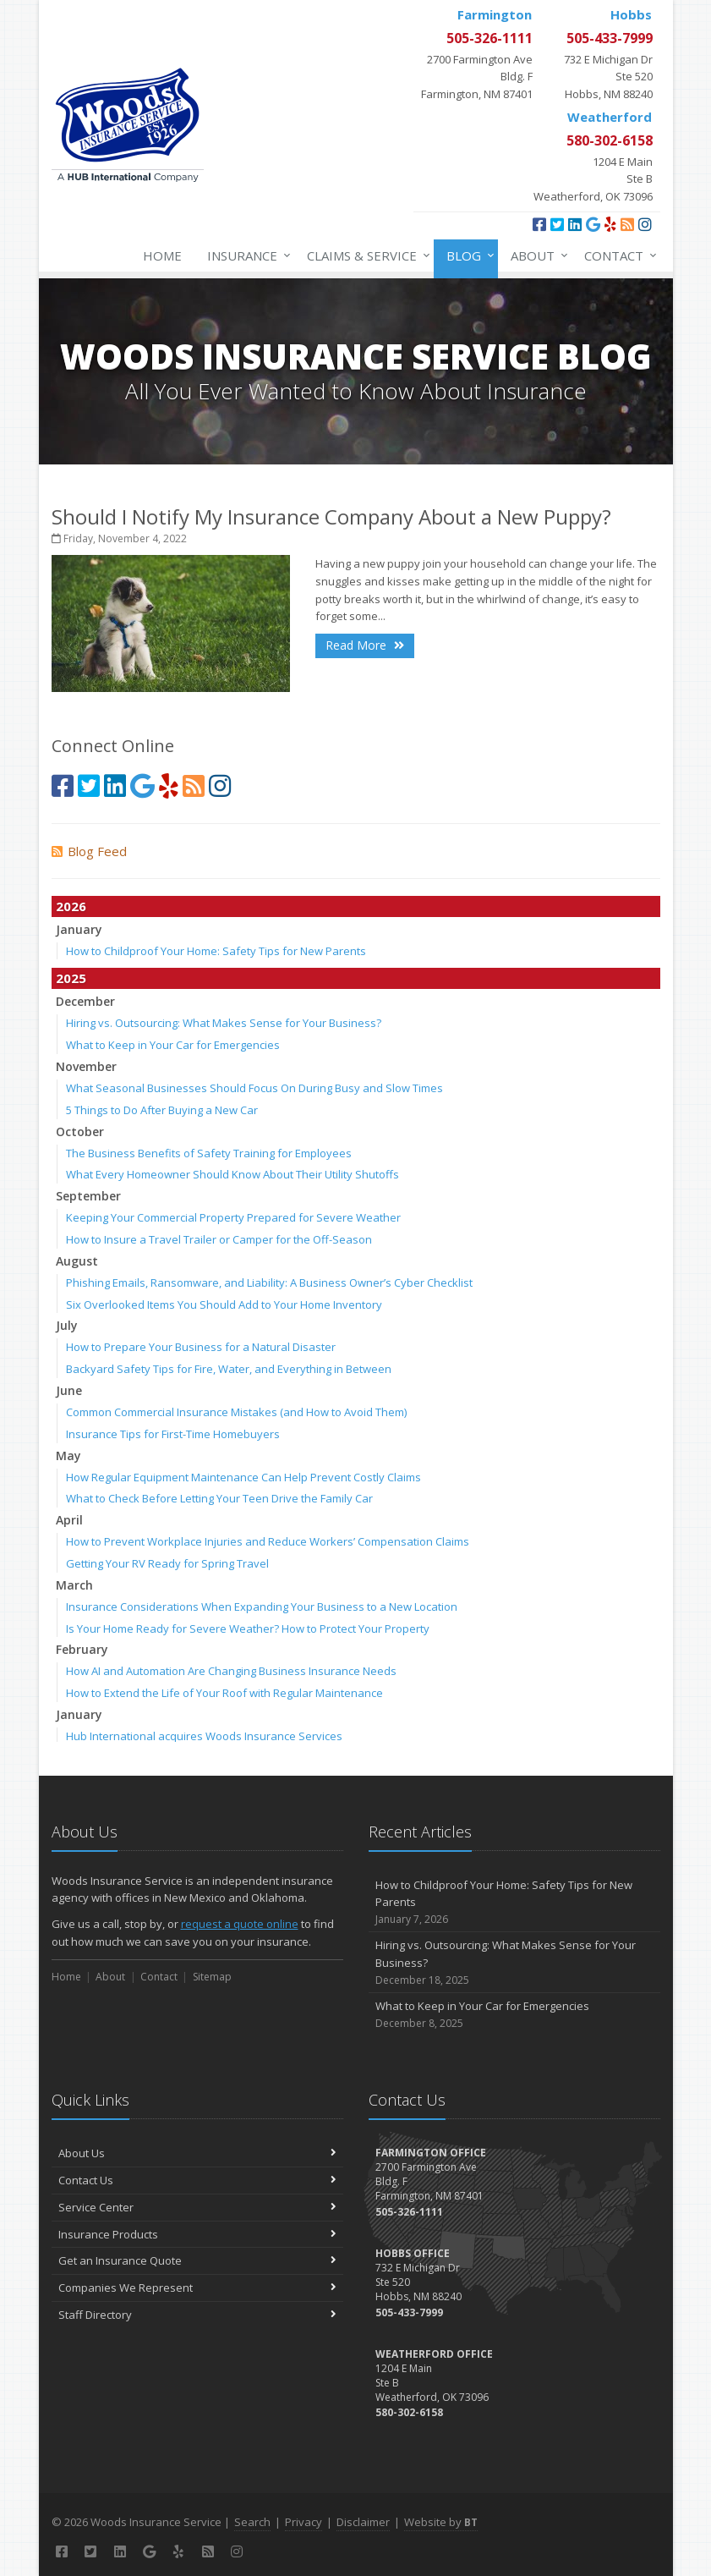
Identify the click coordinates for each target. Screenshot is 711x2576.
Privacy (303, 2521)
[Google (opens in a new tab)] (593, 224)
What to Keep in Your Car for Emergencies (173, 1044)
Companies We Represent (197, 2287)
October (80, 1131)
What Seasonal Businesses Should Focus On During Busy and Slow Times (254, 1088)
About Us (197, 2153)
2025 (71, 977)
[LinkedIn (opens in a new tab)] (575, 224)
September (88, 1196)
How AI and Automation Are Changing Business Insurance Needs (231, 1670)
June (69, 1390)
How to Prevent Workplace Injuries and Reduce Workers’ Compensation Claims (267, 1541)
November (86, 1066)
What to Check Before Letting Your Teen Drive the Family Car (219, 1498)
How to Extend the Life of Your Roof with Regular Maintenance (224, 1692)
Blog (467, 255)
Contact (617, 255)
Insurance (245, 255)
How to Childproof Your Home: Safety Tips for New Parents (216, 950)
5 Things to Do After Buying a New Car (162, 1110)
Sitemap (212, 1976)
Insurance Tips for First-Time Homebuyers (173, 1434)
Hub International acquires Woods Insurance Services (204, 1736)
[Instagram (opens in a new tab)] (645, 224)
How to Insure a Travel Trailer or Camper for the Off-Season (219, 1239)
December (85, 1001)
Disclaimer (363, 2521)
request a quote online (239, 1923)
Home (162, 255)
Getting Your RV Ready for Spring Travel (167, 1563)
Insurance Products (197, 2234)
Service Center (197, 2207)
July (67, 1325)
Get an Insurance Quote (197, 2260)
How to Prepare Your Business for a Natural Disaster (201, 1346)
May (68, 1455)
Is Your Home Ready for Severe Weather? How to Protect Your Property (247, 1628)
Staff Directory (197, 2314)
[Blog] (627, 224)
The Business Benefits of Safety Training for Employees (209, 1153)
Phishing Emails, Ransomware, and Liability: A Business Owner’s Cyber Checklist (269, 1282)
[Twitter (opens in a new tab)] (557, 224)
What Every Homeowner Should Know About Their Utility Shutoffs (232, 1174)
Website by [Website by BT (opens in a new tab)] (441, 2521)
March (74, 1585)
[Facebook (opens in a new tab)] (539, 224)
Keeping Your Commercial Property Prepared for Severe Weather (233, 1217)
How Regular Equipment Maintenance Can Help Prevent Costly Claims (243, 1477)
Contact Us (197, 2180)
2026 (71, 906)
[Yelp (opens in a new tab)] (610, 224)
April (69, 1520)
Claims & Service (365, 255)
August (77, 1261)
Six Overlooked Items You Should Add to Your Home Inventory (224, 1304)
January (79, 929)
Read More (364, 645)
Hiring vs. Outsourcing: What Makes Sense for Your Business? (223, 1022)
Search (252, 2521)
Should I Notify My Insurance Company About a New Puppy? (331, 516)
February (82, 1649)
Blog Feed (89, 851)
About (536, 255)
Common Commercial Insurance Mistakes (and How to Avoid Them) (236, 1412)
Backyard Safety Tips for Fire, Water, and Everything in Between (228, 1368)
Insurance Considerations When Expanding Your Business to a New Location (261, 1606)
